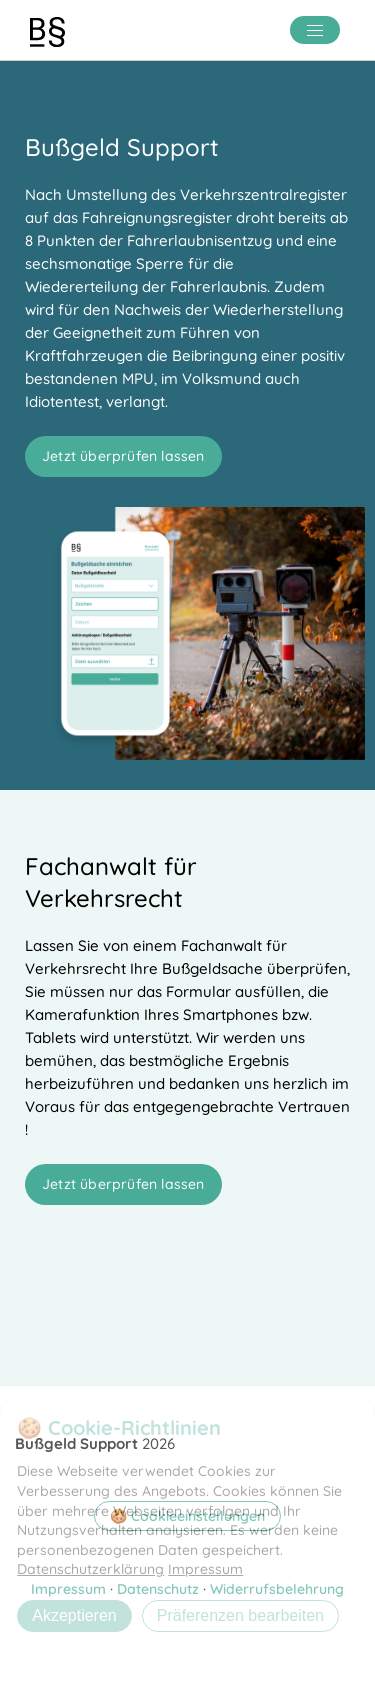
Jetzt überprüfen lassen (123, 456)
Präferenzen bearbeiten (240, 1615)
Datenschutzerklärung (90, 1569)
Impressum (205, 1569)
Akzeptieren (74, 1615)
